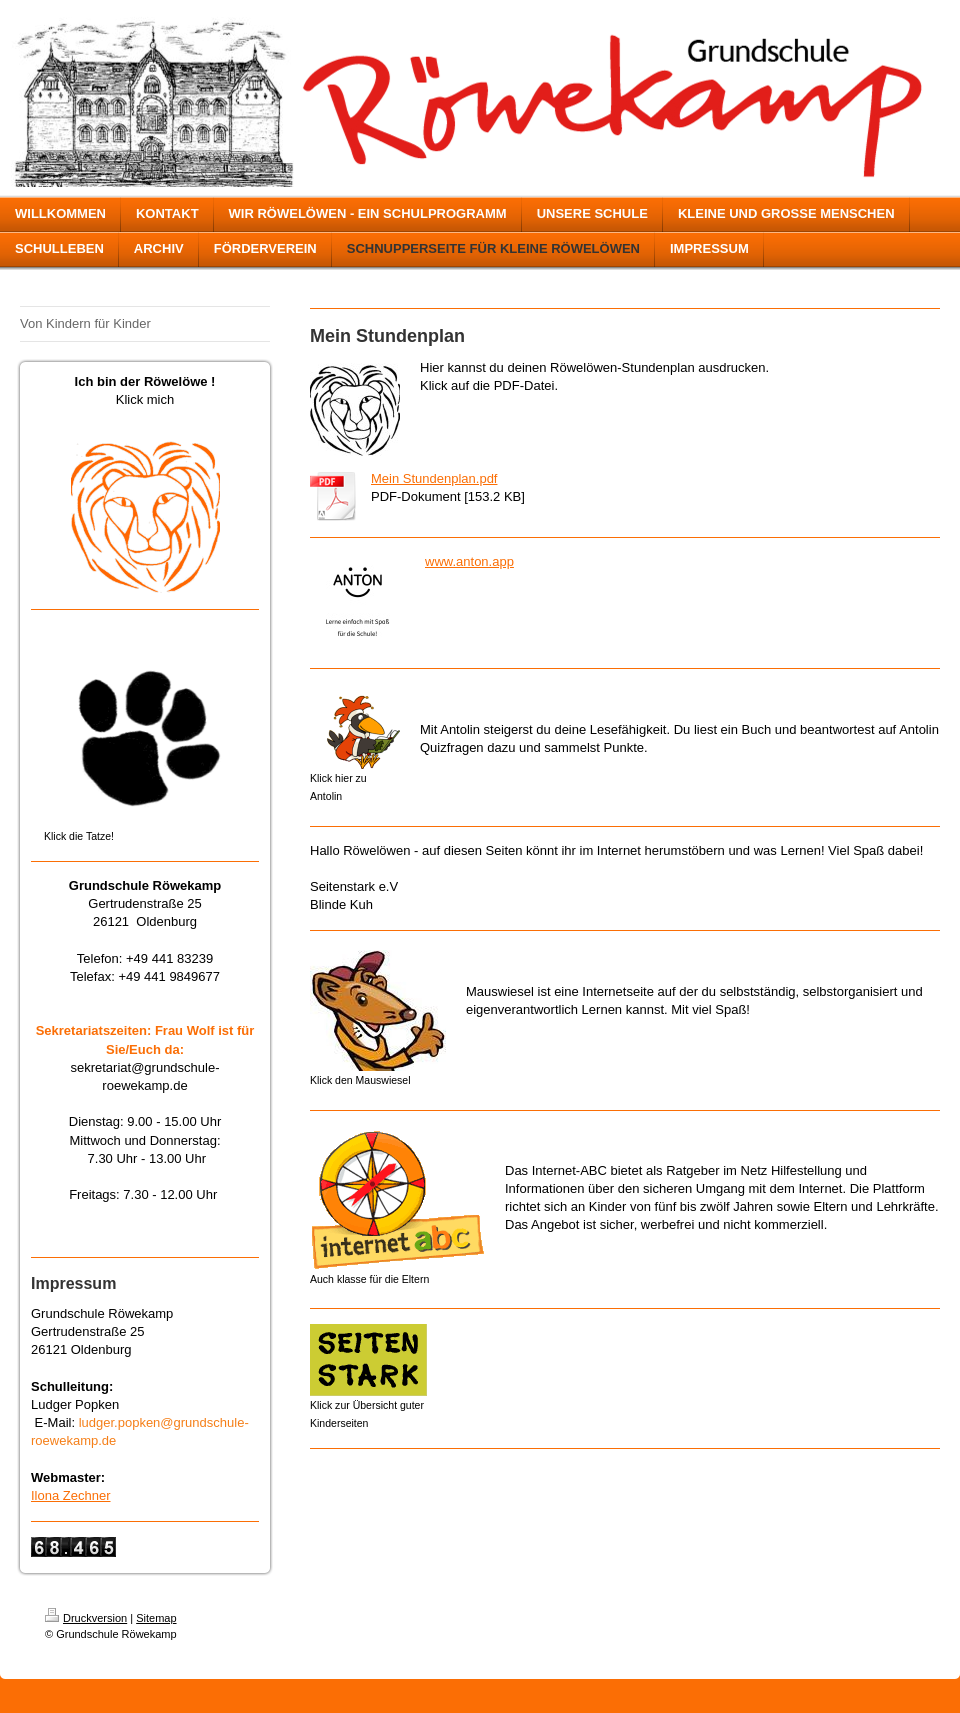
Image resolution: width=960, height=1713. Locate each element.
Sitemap (156, 1618)
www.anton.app (469, 561)
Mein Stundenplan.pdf (434, 478)
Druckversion (86, 1618)
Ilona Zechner (71, 1495)
